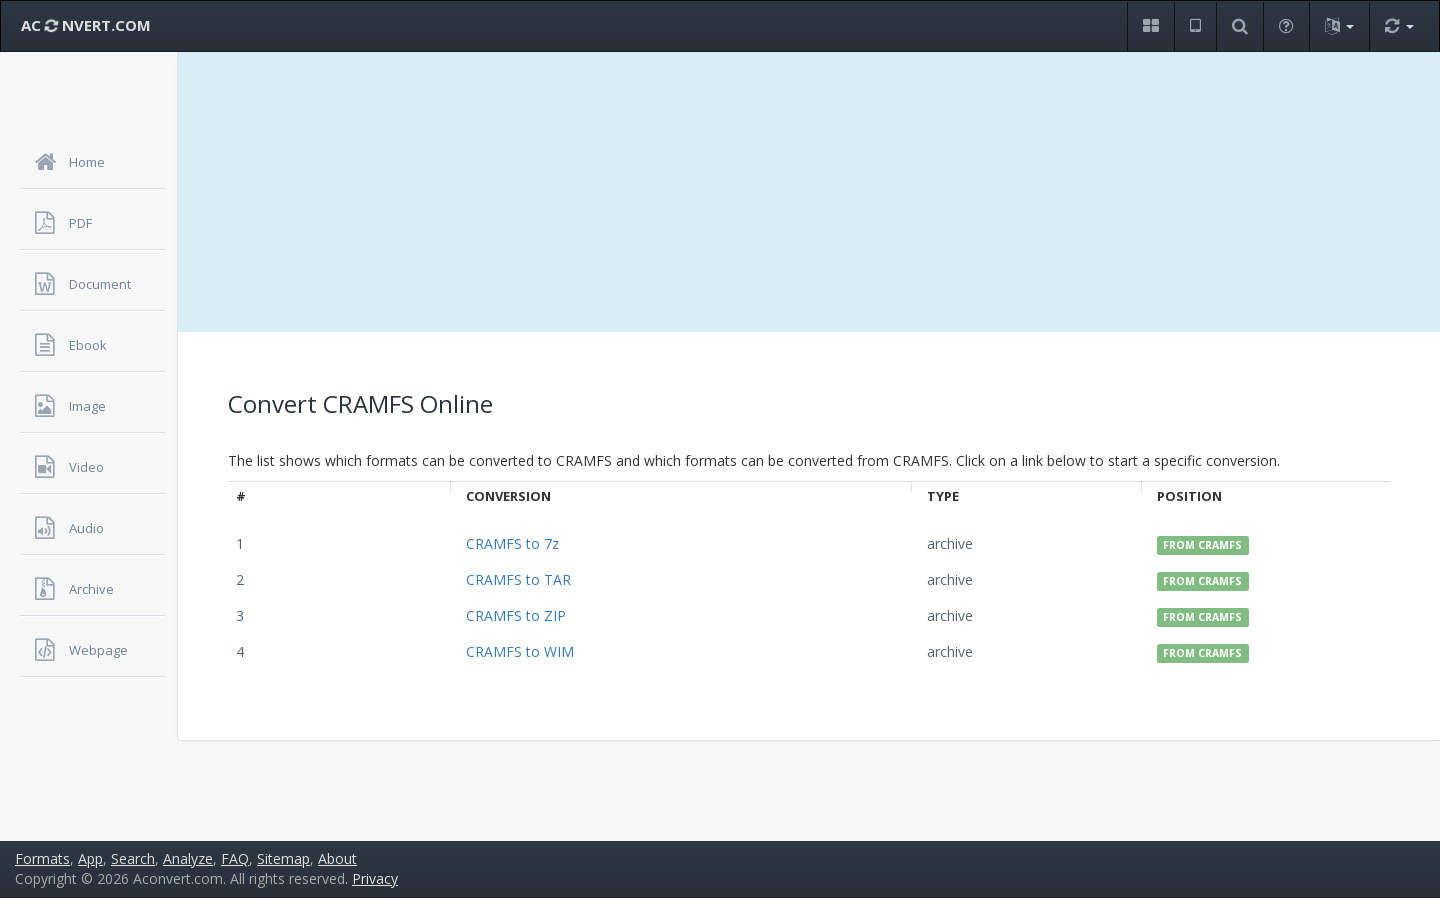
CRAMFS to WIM (520, 651)
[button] (1150, 26)
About (337, 858)
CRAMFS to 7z (512, 543)
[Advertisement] (809, 192)
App (90, 858)
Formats (42, 858)
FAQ (235, 858)
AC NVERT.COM (86, 25)
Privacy (375, 878)
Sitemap (283, 858)
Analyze (188, 858)
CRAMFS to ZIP (516, 615)
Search (133, 858)
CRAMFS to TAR (518, 579)
